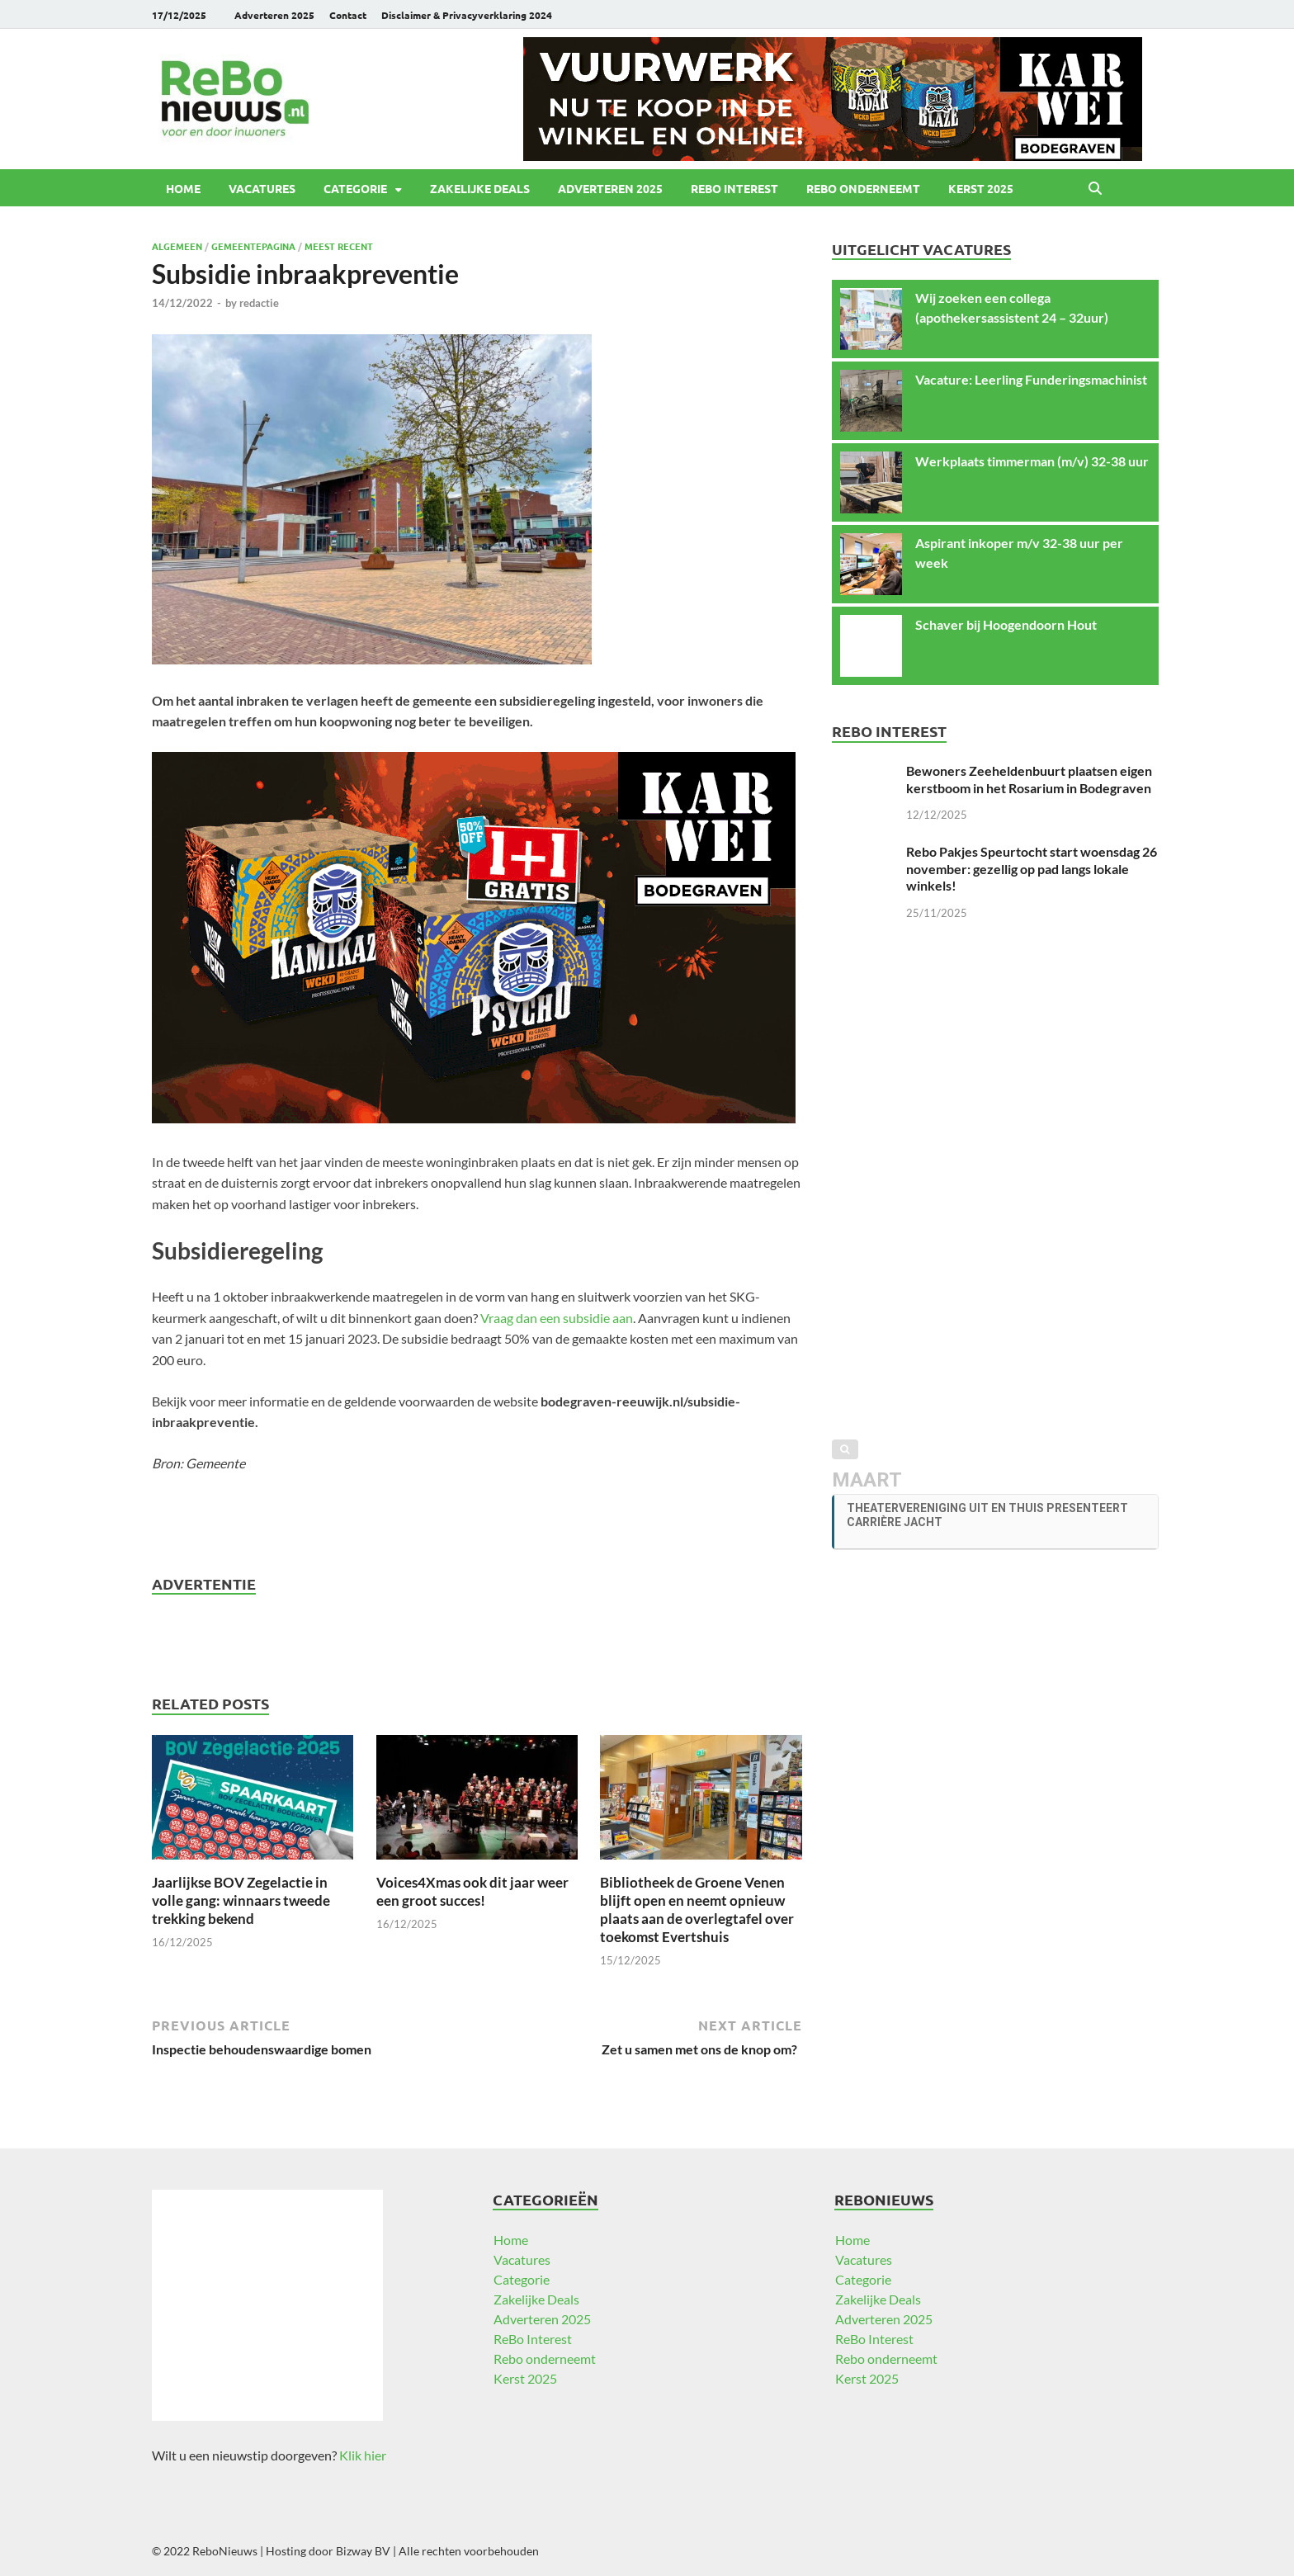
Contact (347, 14)
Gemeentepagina (253, 246)
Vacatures (262, 188)
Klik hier (362, 2455)
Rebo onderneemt (863, 188)
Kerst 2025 (980, 188)
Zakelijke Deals (480, 188)
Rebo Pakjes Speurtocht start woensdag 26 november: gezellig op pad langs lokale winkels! (1031, 869)
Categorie (355, 188)
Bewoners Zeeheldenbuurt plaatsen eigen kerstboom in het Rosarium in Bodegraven (1029, 779)
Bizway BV (363, 2551)
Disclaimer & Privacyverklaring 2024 (466, 14)
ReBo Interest (734, 188)
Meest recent (339, 246)
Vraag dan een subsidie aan (556, 1318)
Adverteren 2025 (274, 14)
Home (183, 188)
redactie (259, 303)
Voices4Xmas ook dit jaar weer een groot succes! (472, 1891)
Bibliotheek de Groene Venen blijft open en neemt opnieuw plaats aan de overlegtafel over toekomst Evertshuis (697, 1909)
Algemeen (177, 246)
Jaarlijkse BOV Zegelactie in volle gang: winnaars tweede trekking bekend (241, 1900)
